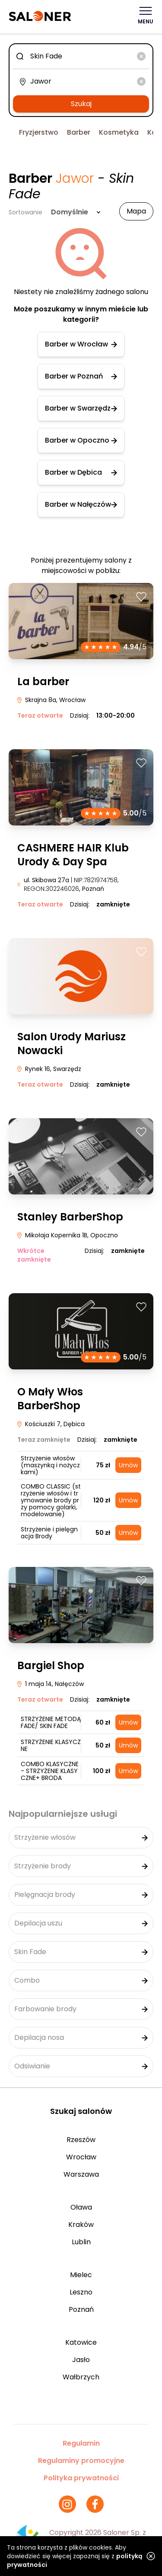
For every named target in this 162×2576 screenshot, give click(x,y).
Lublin (81, 2242)
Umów (128, 1465)
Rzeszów (81, 2140)
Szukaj (81, 104)
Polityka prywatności (81, 2478)
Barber (78, 132)
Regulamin (81, 2443)
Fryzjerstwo (38, 132)
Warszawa (81, 2174)
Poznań (81, 2309)
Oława (81, 2207)
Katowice (81, 2342)
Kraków (81, 2225)
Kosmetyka (119, 132)
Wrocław (81, 2157)
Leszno (81, 2292)
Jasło (81, 2360)
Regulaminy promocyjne (81, 2461)
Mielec (81, 2275)
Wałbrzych (81, 2377)
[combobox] (81, 56)
